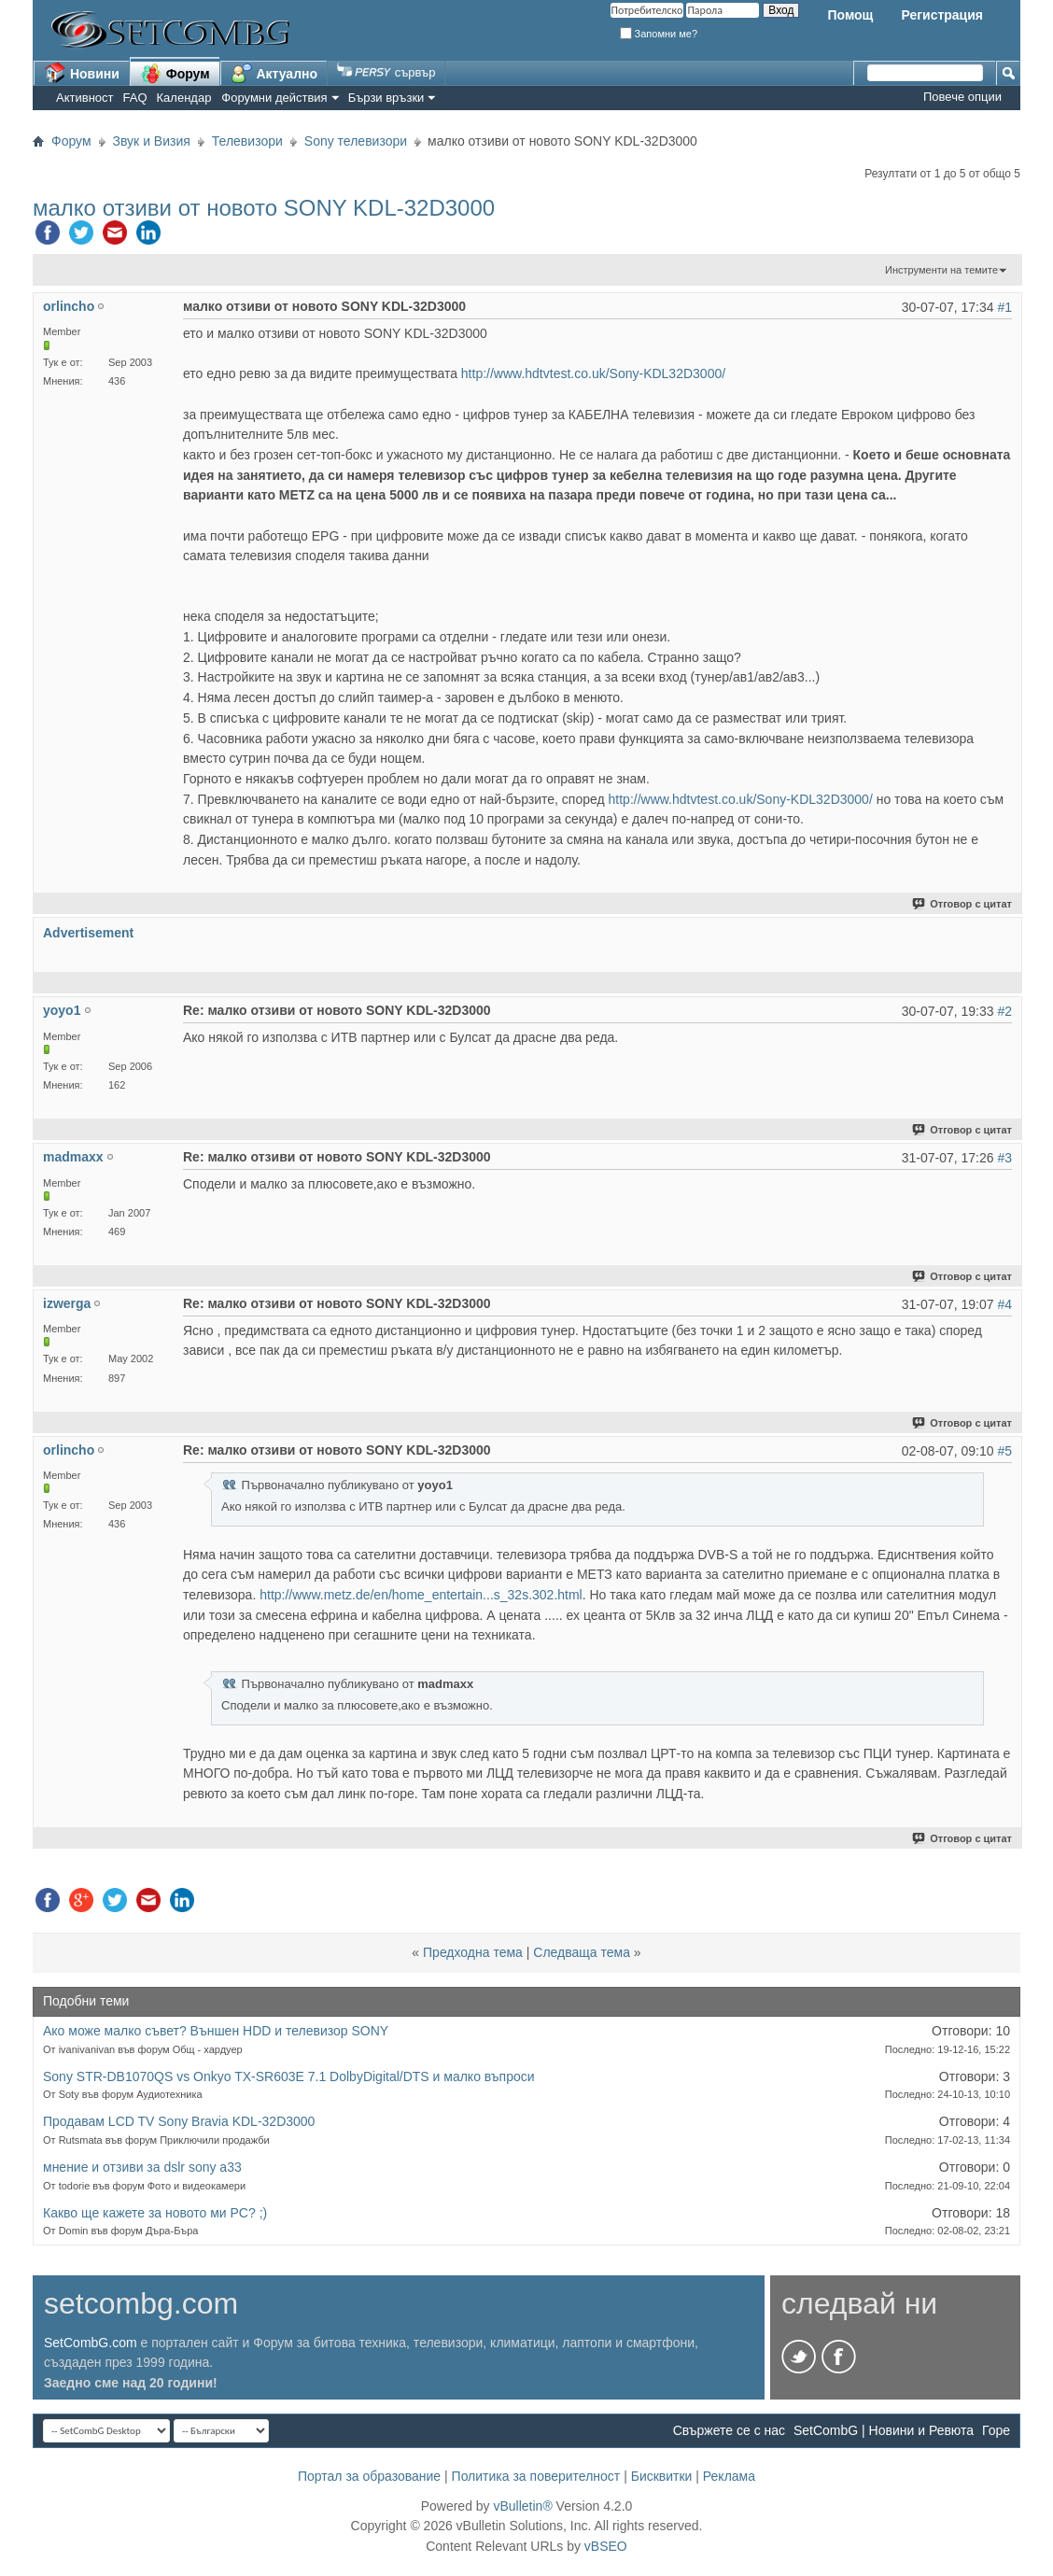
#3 (1004, 1157)
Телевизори (247, 141)
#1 (1004, 307)
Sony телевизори (355, 141)
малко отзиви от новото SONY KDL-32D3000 (264, 207)
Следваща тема (581, 1952)
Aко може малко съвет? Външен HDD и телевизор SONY (215, 2030)
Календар (184, 98)
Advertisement (88, 932)
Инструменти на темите (941, 269)
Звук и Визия (151, 141)
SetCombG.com (90, 2342)
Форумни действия (274, 98)
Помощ (850, 14)
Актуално (274, 73)
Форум (175, 73)
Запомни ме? (659, 33)
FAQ (135, 98)
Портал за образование (369, 2476)
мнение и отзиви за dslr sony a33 (142, 2167)
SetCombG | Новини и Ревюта (883, 2430)
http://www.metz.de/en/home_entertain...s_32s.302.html (421, 1594)
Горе (996, 2430)
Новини (81, 73)
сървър (386, 72)
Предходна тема (473, 1952)
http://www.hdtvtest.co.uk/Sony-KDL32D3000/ (593, 373)
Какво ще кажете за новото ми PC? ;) (155, 2212)
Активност (85, 98)
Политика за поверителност (536, 2476)
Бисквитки (662, 2476)
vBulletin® (522, 2506)
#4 (1004, 1304)
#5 (1004, 1450)
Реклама (729, 2476)
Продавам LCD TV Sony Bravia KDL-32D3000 (179, 2121)
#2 (1004, 1011)
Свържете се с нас (729, 2430)
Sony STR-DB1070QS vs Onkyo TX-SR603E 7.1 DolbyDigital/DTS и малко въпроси (289, 2076)
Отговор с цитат (963, 903)
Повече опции (962, 97)
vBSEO (605, 2546)
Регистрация (942, 14)
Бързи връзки (386, 98)
